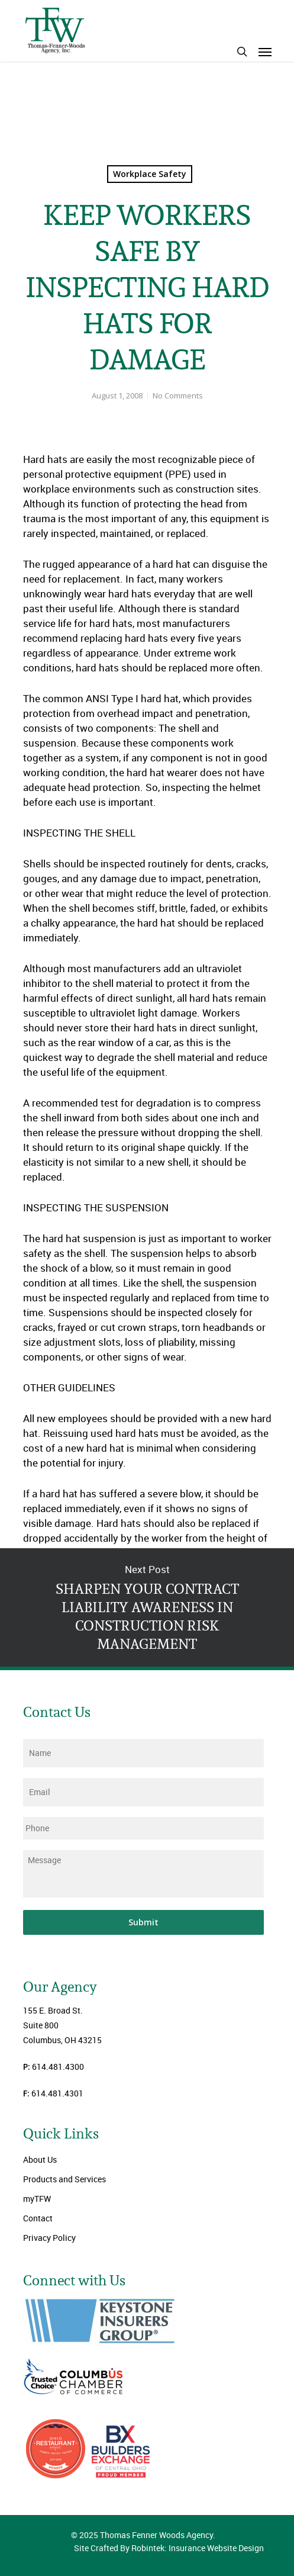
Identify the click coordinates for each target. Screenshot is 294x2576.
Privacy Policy (49, 2237)
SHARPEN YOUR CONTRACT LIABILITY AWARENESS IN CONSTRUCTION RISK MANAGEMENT (147, 1607)
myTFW (37, 2198)
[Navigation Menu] (265, 51)
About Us (40, 2159)
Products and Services (64, 2179)
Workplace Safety (149, 173)
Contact (38, 2218)
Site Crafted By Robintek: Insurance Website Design (169, 2548)
